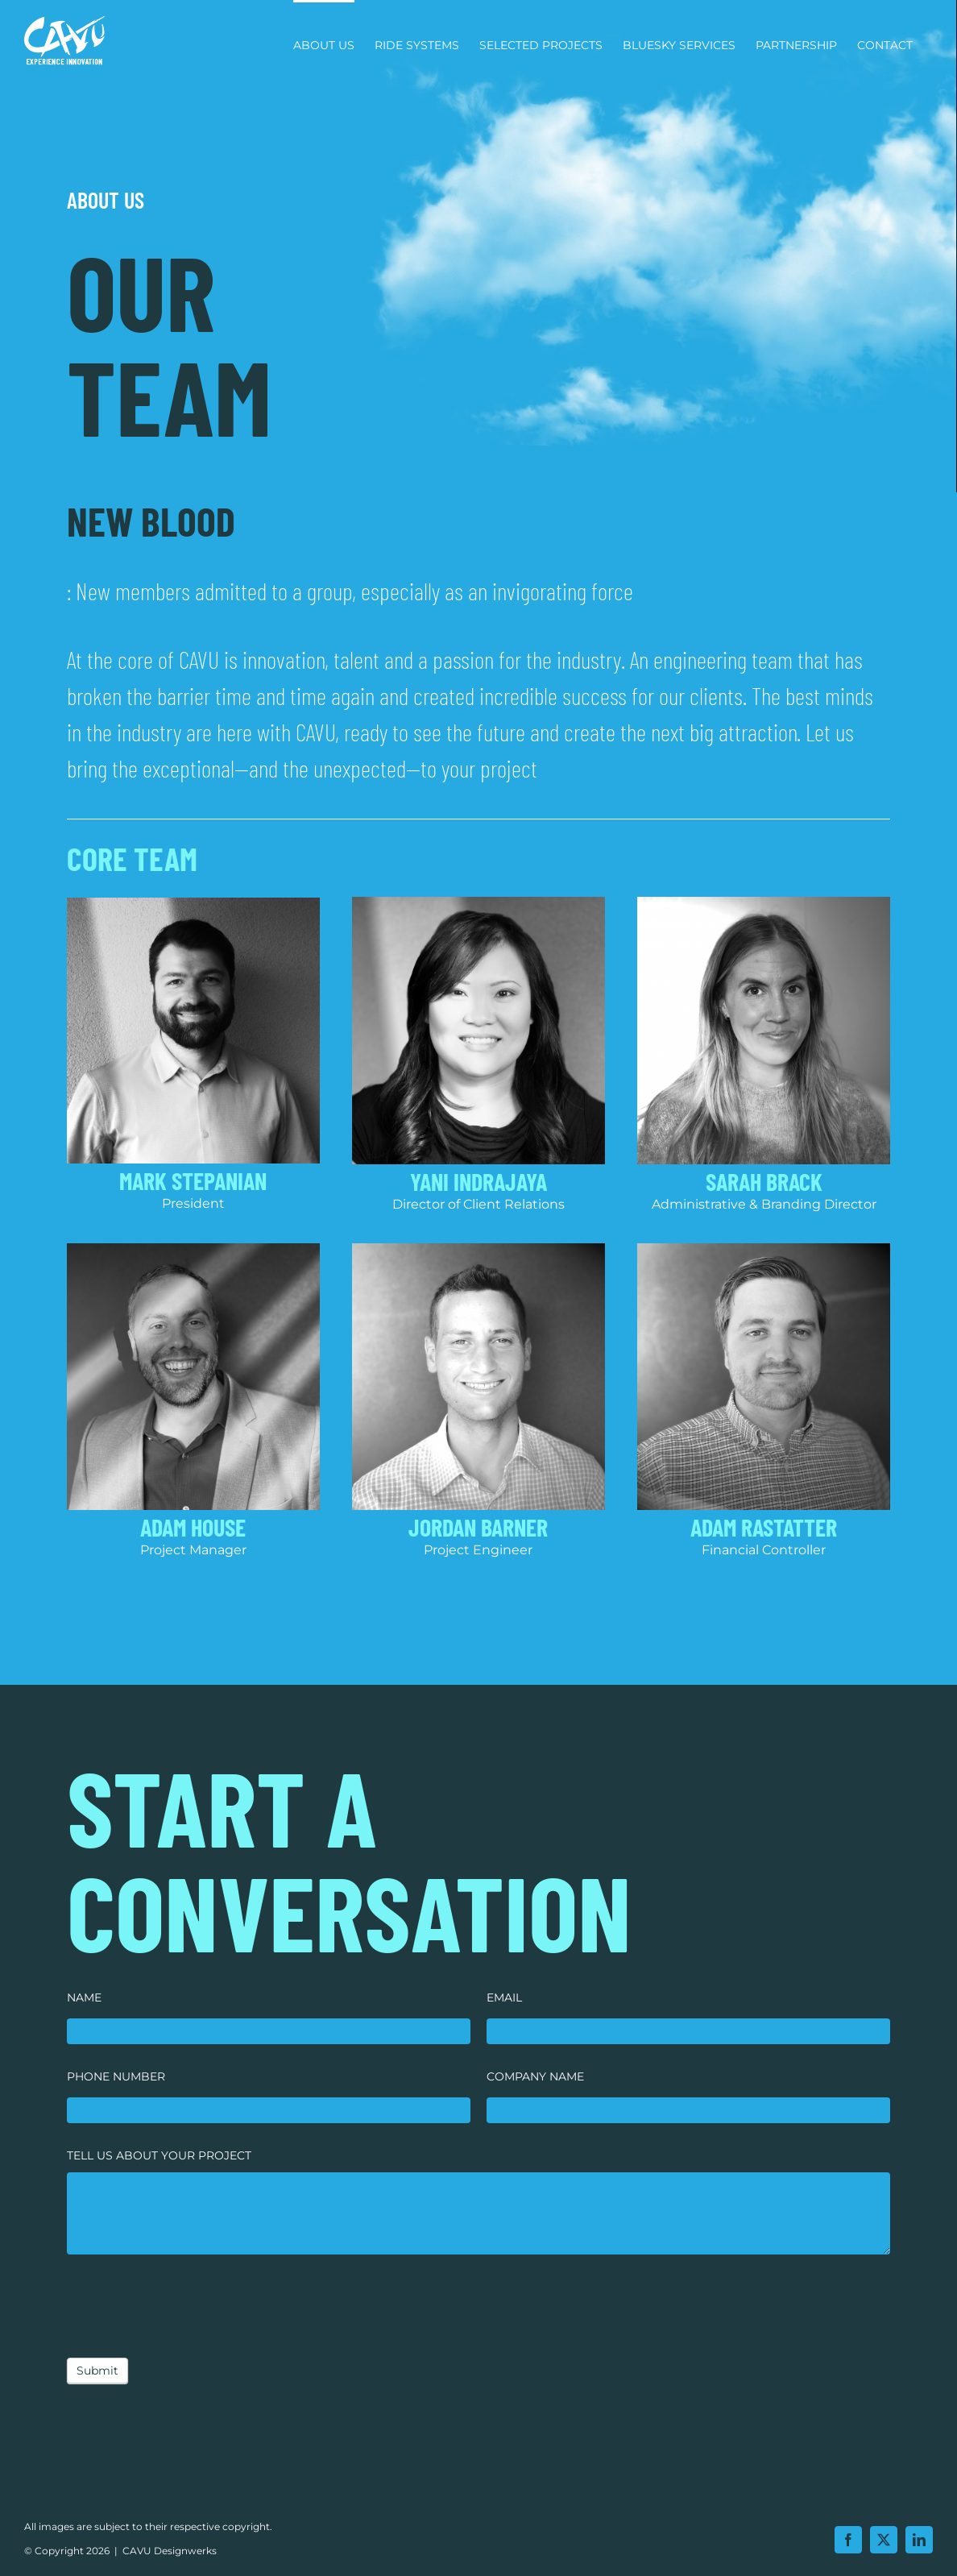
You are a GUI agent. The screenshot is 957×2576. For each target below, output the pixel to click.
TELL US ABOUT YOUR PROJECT (159, 2155)
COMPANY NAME (535, 2076)
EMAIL (504, 1997)
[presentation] (189, 2302)
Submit (97, 2370)
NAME (84, 1997)
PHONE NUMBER (116, 2076)
